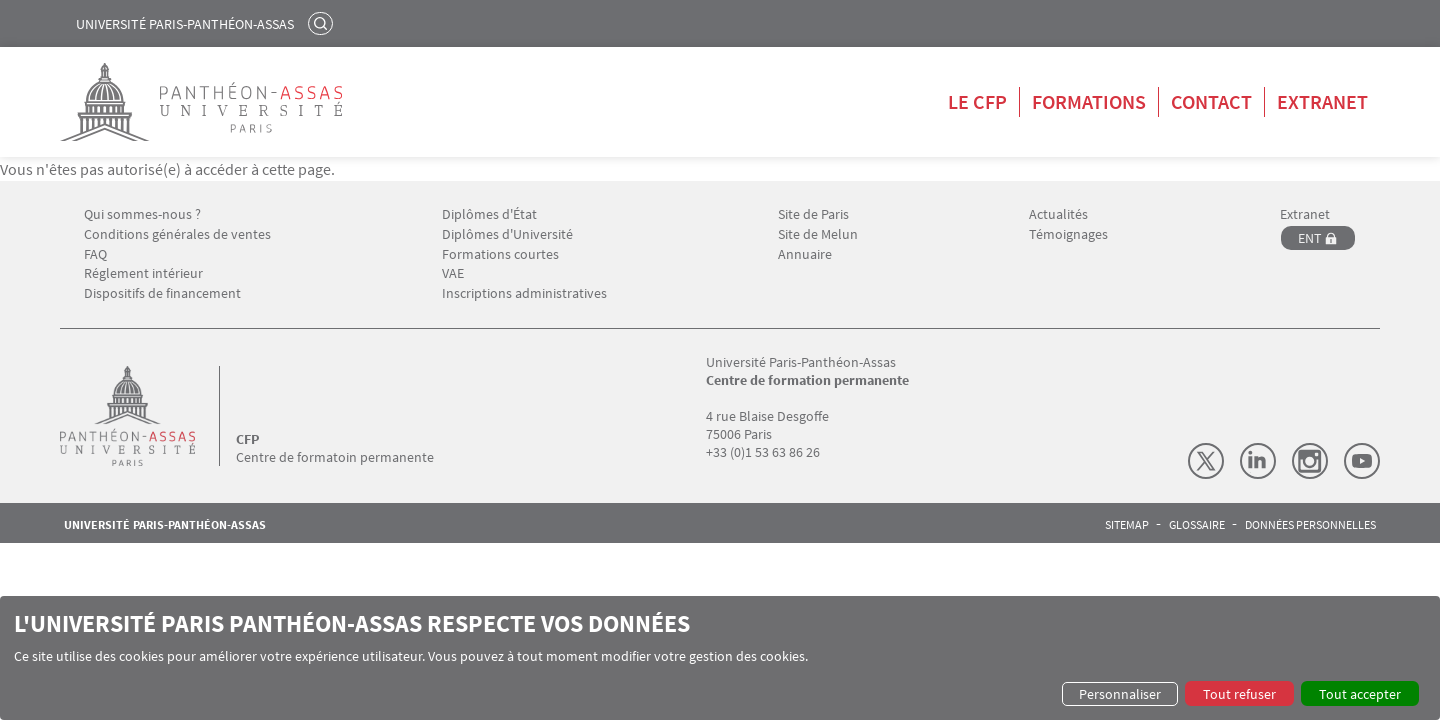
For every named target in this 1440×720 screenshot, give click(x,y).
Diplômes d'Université (507, 234)
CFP (247, 439)
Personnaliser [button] (1120, 694)
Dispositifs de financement (162, 293)
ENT (1310, 238)
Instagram (1310, 461)
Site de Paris (813, 214)
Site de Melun (818, 234)
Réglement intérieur (143, 273)
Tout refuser (1239, 694)
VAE (453, 273)
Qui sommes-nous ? (142, 214)
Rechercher (323, 23)
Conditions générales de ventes (177, 234)
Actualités (1058, 214)
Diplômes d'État (489, 214)
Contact (1211, 101)
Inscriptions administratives (524, 293)
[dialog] (720, 658)
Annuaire (805, 254)
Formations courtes (500, 254)
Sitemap (1127, 525)
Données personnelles (1310, 525)
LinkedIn (1258, 461)
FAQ (95, 254)
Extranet (1322, 101)
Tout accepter (1360, 694)
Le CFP (977, 101)
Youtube (1362, 461)
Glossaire (1197, 525)
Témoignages (1068, 234)
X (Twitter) (1206, 461)
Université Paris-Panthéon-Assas (185, 24)
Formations (1089, 101)
